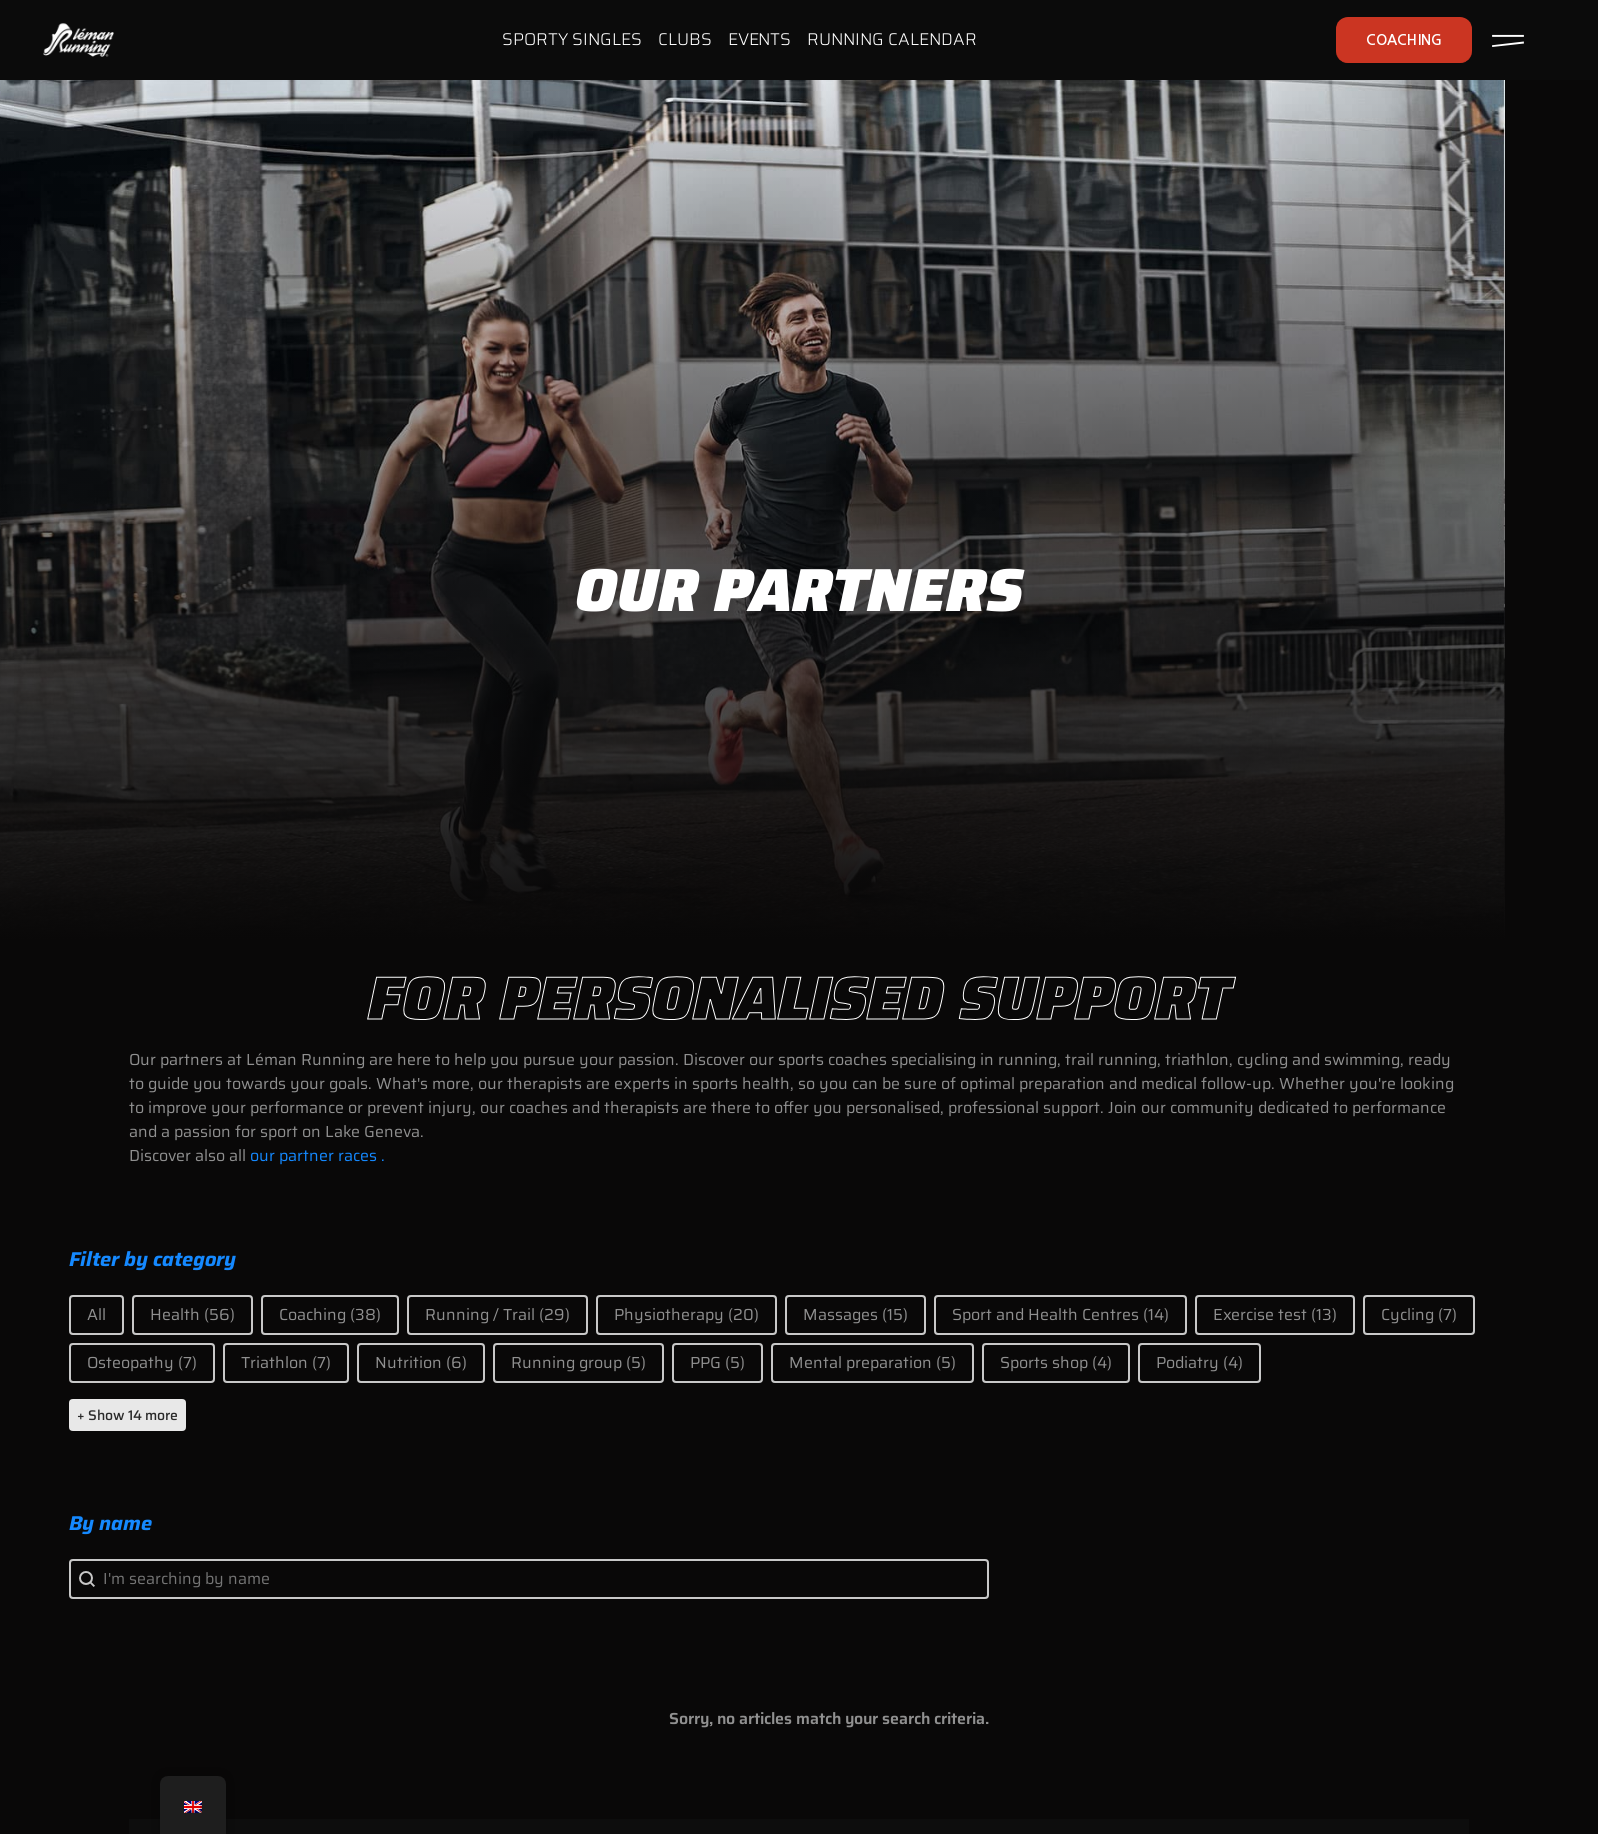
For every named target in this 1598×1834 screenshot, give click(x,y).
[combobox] (529, 1579)
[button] (96, 1315)
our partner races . (317, 1155)
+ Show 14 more (127, 1415)
